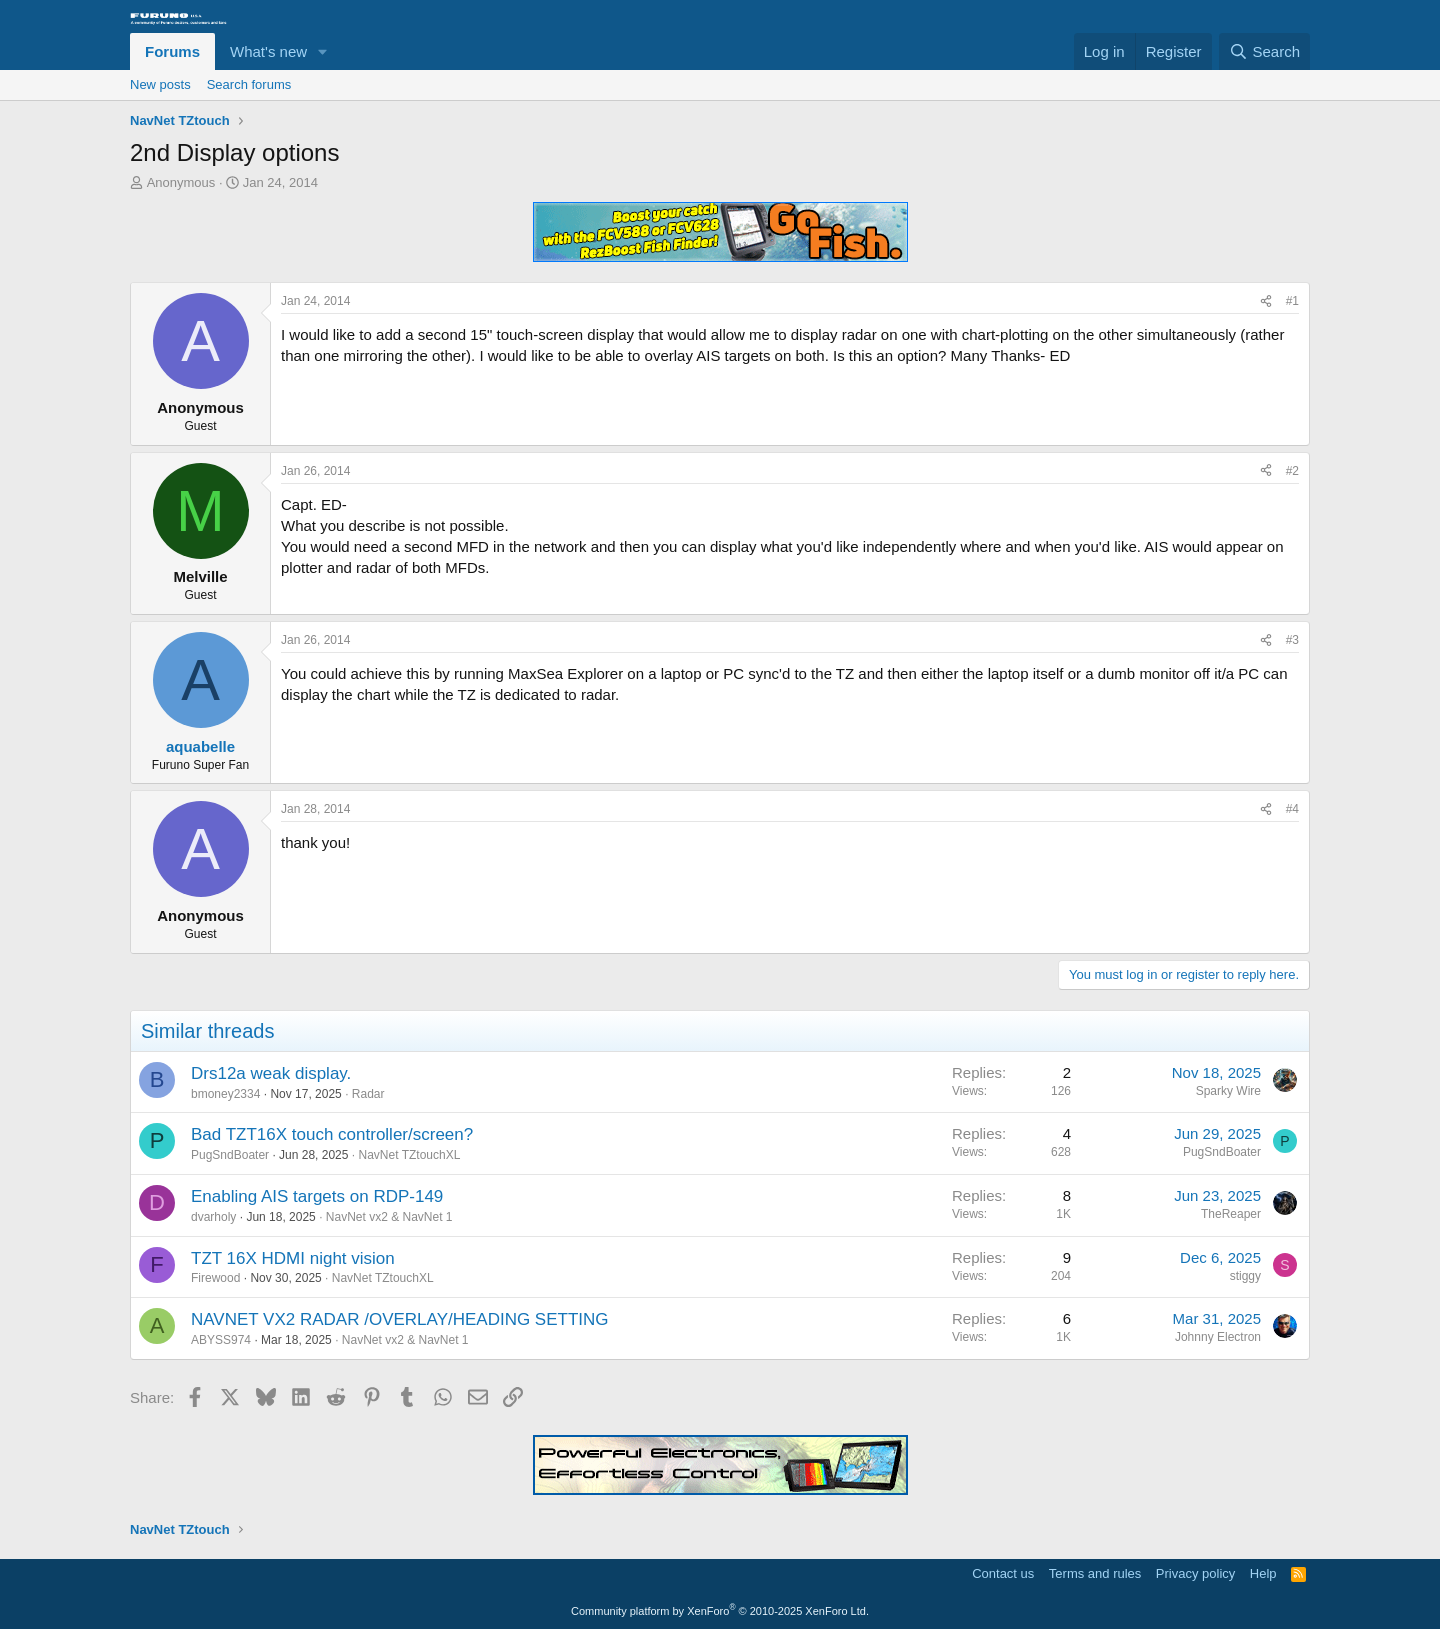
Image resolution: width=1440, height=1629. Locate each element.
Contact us (1003, 1573)
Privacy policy (1195, 1573)
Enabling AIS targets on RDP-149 (317, 1196)
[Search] (1264, 51)
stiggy (1245, 1276)
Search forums (249, 84)
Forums (172, 51)
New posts (160, 84)
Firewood (215, 1278)
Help (1263, 1573)
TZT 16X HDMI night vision (293, 1258)
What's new (268, 51)
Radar (368, 1094)
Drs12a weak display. (271, 1073)
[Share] (1266, 301)
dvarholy (213, 1217)
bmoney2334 (225, 1094)
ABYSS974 (221, 1340)
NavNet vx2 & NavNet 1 (389, 1217)
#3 (1292, 640)
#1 (1292, 301)
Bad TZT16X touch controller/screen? (332, 1134)
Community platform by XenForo (720, 1611)
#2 (1292, 471)
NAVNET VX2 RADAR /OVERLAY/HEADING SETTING (400, 1319)
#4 (1292, 809)
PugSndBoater (230, 1155)
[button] (323, 51)
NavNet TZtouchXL (410, 1155)
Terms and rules (1095, 1573)
